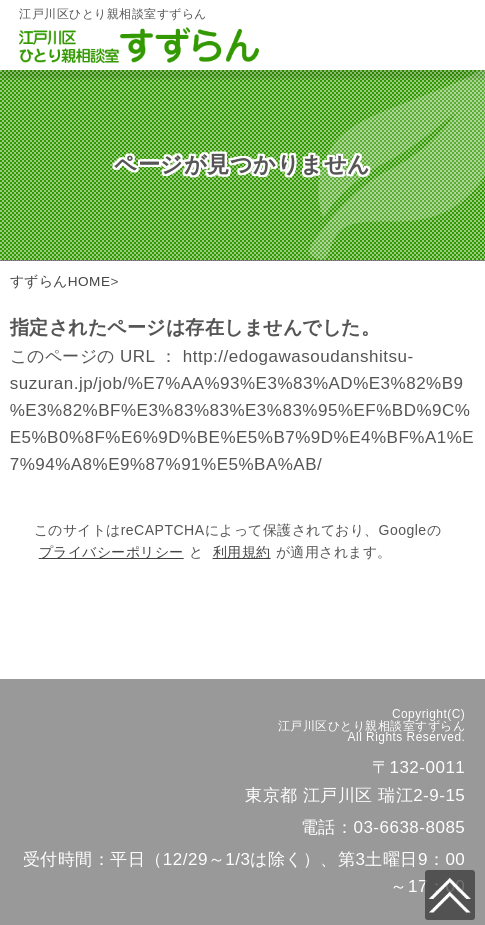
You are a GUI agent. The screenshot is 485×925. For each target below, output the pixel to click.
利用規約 (242, 552)
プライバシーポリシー (111, 552)
